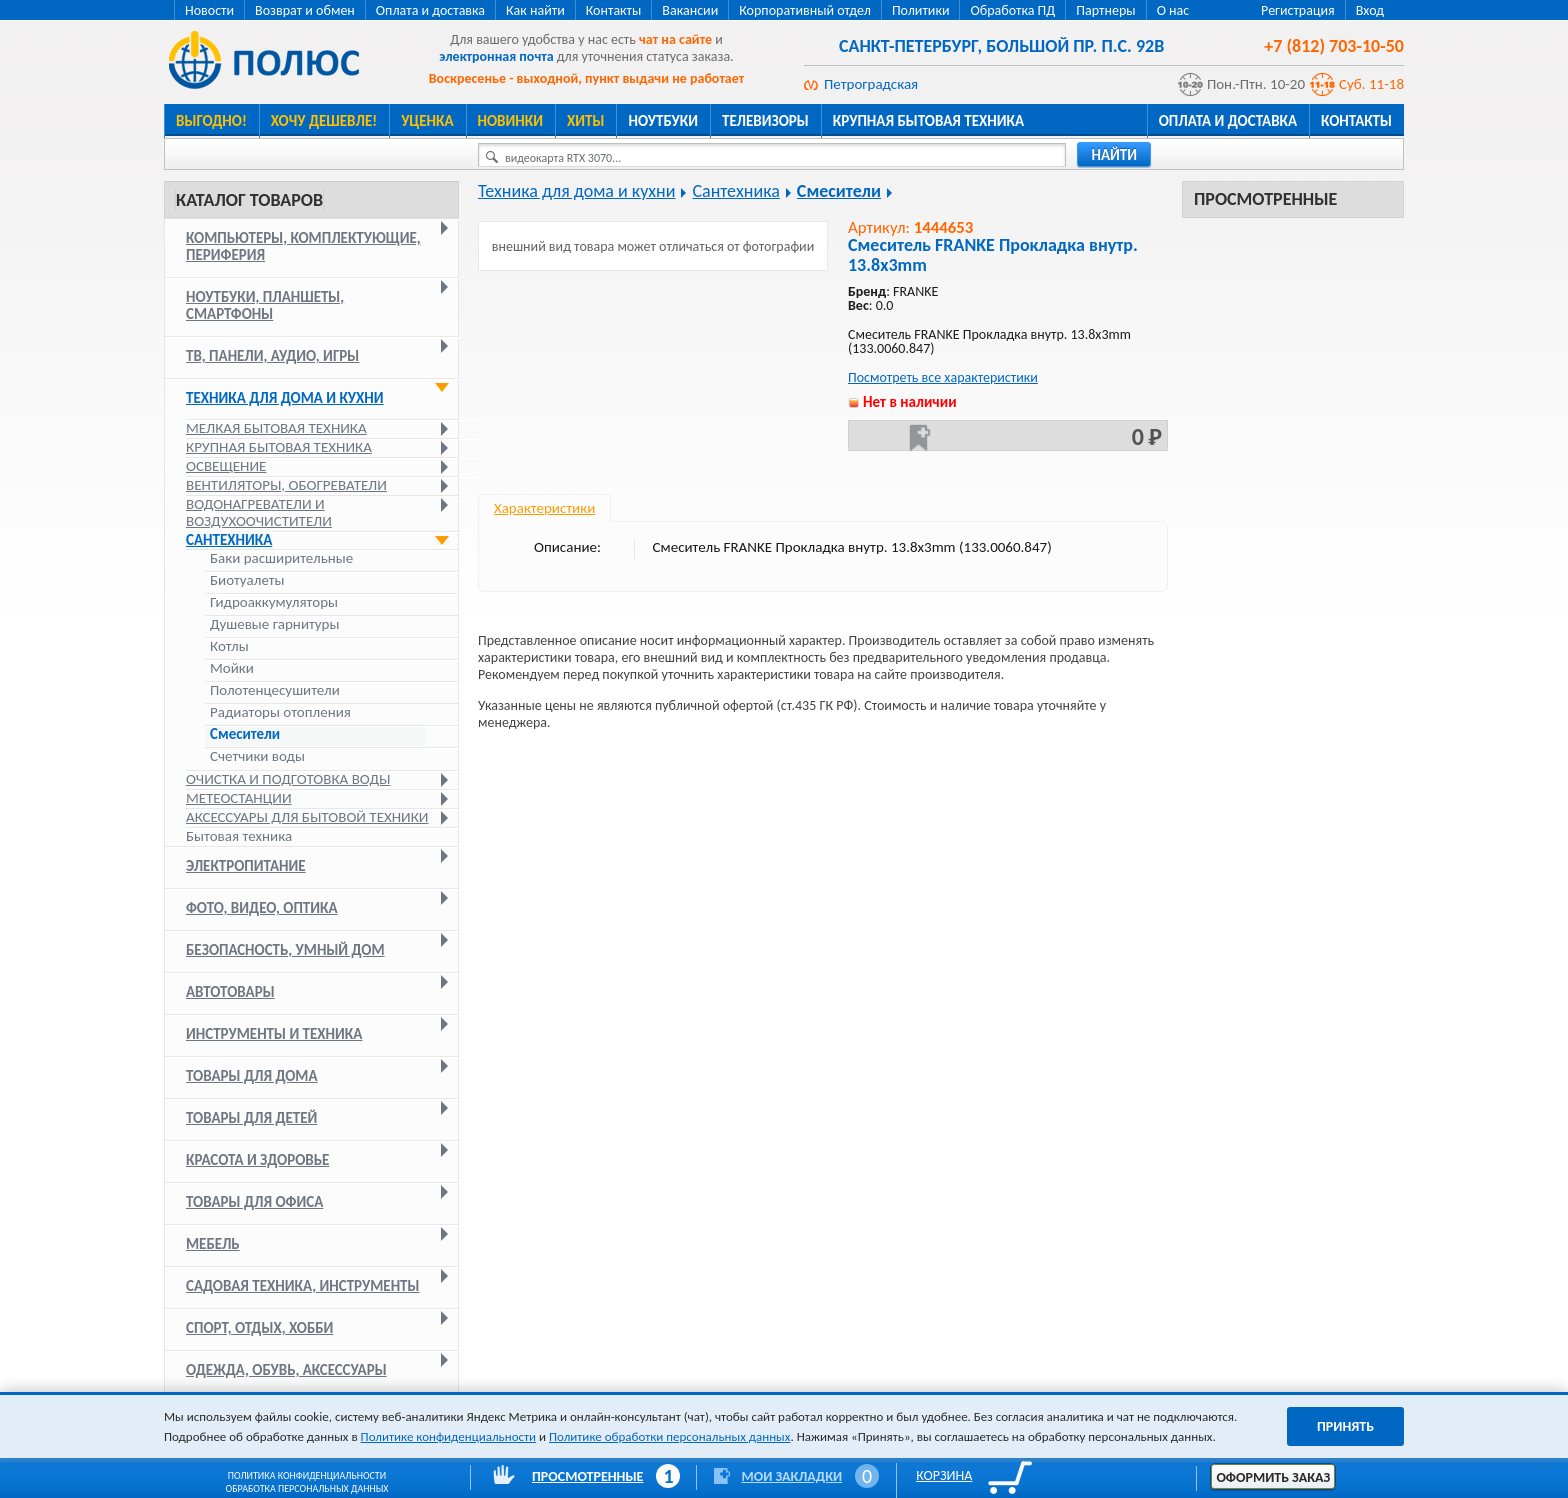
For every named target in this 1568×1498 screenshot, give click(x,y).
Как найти (535, 10)
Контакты (614, 10)
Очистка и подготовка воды (288, 779)
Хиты (585, 121)
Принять (1345, 1426)
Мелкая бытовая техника (276, 428)
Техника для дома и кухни (285, 398)
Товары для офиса (254, 1202)
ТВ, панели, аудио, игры (272, 356)
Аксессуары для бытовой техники (307, 817)
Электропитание (246, 866)
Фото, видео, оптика (262, 908)
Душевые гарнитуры (274, 624)
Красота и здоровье (257, 1160)
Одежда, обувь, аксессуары (286, 1370)
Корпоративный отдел (805, 10)
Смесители (245, 734)
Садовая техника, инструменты (303, 1286)
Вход (1370, 10)
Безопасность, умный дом (285, 950)
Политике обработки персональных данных (669, 1436)
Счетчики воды (257, 756)
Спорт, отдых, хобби (259, 1328)
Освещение (226, 466)
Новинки (510, 121)
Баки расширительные (281, 558)
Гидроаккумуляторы (274, 602)
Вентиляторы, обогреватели (286, 485)
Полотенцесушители (275, 690)
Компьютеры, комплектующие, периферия (303, 246)
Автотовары (230, 992)
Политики (921, 10)
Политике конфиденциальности (448, 1436)
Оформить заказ (1273, 1477)
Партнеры (1105, 10)
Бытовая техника (239, 836)
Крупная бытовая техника (928, 121)
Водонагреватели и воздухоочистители (259, 512)
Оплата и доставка (430, 10)
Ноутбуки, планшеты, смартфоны (265, 305)
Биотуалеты (247, 580)
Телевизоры (765, 121)
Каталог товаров (249, 200)
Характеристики (544, 508)
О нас (1173, 10)
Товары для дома (252, 1076)
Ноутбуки (663, 121)
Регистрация (1298, 10)
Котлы (229, 646)
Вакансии (690, 10)
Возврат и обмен (305, 10)
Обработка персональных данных (307, 1488)
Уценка (427, 121)
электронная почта (496, 56)
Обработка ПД (1012, 10)
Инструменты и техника (274, 1034)
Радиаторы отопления (280, 712)
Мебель (213, 1244)
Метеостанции (239, 798)
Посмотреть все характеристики (943, 377)
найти (1114, 155)
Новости (209, 10)
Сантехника (229, 540)
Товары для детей (251, 1118)
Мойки (232, 668)
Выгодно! (211, 121)
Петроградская (871, 84)
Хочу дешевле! (324, 121)
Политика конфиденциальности (307, 1475)
